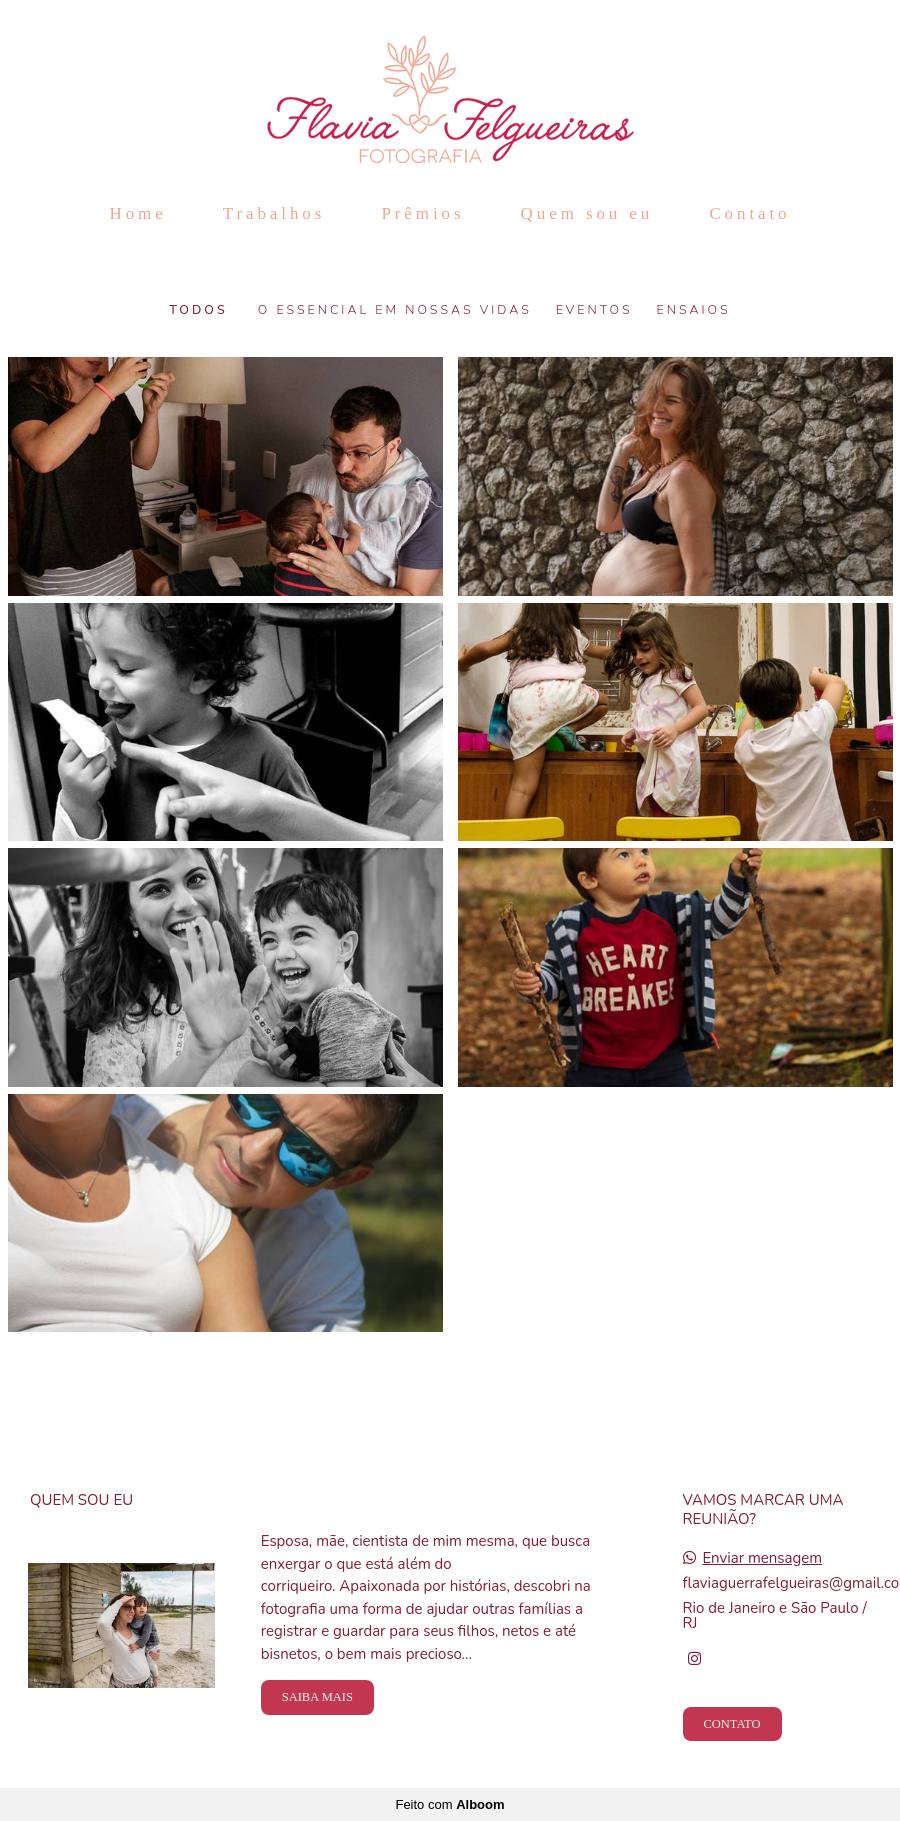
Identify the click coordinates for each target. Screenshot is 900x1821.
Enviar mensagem (762, 1558)
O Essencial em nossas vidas (395, 310)
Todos (198, 310)
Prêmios (422, 213)
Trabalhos (274, 213)
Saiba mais (317, 1697)
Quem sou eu (587, 213)
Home (137, 213)
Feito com (449, 1804)
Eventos (594, 310)
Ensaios (694, 310)
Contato (749, 213)
